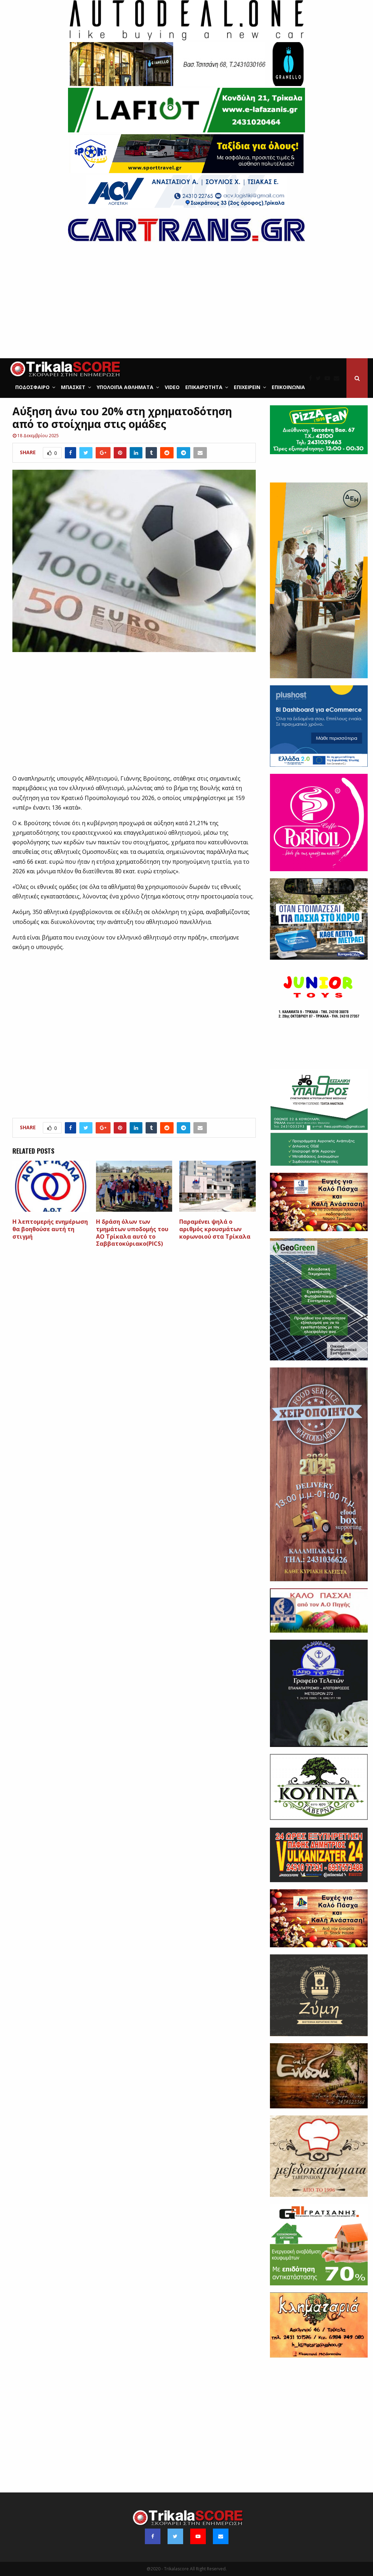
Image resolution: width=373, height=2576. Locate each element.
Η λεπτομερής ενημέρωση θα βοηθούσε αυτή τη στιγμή (50, 1229)
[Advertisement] (186, 305)
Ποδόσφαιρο (32, 387)
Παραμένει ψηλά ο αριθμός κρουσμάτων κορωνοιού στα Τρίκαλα (214, 1229)
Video (172, 387)
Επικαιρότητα (203, 387)
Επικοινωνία (288, 387)
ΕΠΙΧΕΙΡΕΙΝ (247, 387)
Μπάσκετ (73, 387)
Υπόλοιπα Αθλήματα (125, 387)
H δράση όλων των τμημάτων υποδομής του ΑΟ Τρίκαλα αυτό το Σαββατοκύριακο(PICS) (132, 1232)
